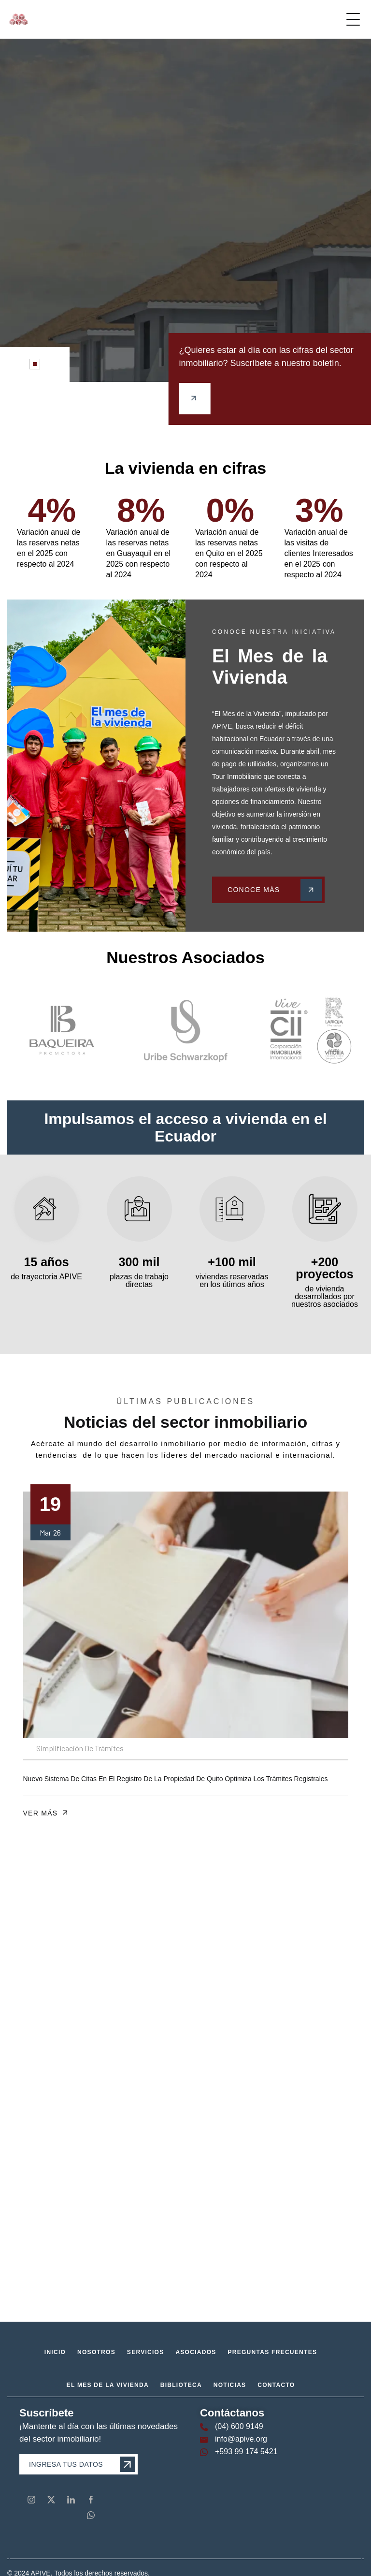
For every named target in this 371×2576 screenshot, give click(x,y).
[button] (35, 364)
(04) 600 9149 (239, 2426)
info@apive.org (241, 2439)
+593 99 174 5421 (246, 2451)
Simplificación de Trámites (80, 1748)
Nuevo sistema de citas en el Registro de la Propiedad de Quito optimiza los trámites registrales (175, 1779)
